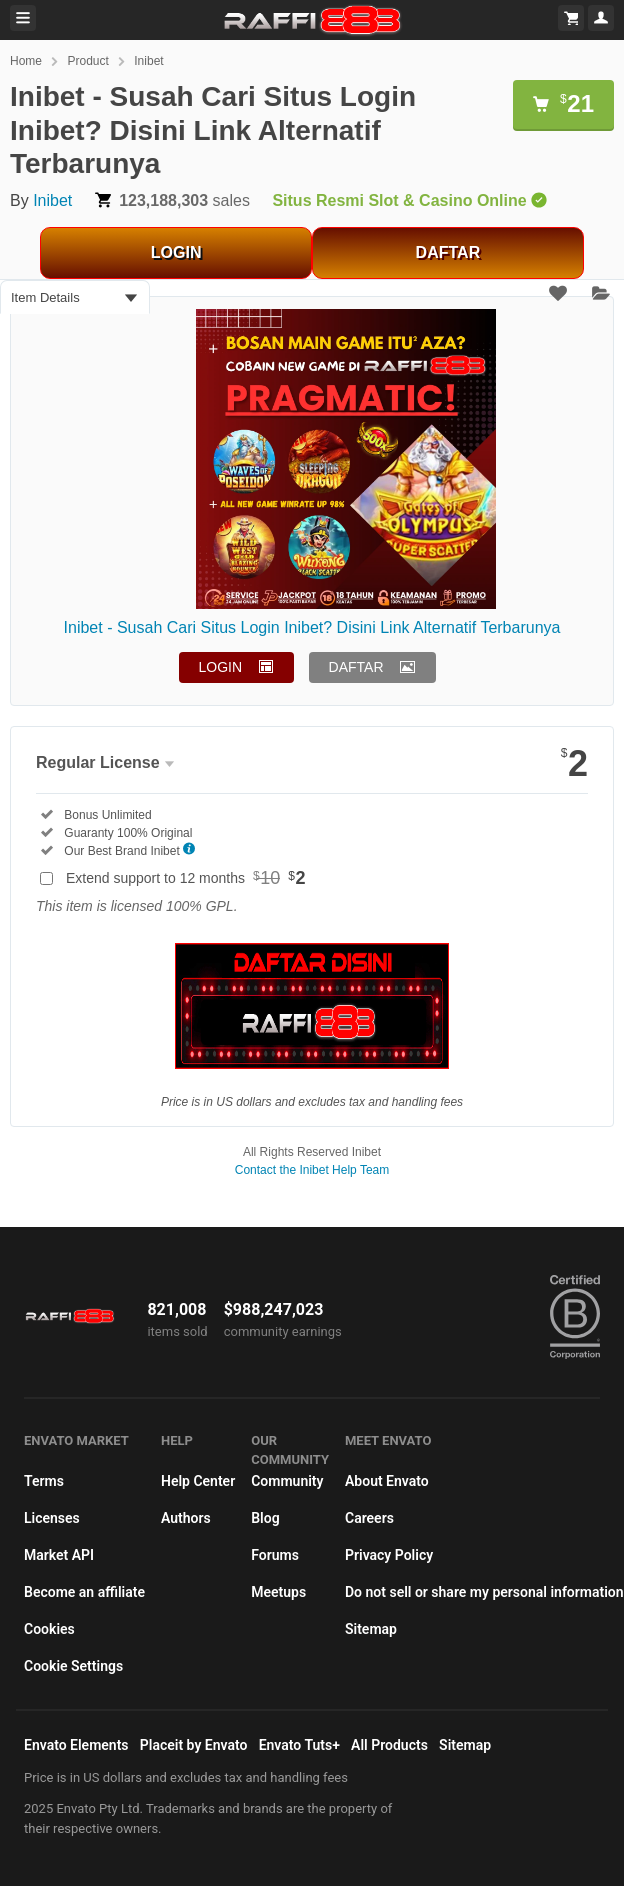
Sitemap (371, 1629)
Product (87, 61)
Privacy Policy (389, 1555)
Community (287, 1481)
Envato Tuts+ (299, 1745)
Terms (44, 1481)
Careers (369, 1518)
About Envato (387, 1481)
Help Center (198, 1481)
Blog (265, 1518)
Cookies (49, 1629)
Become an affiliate (84, 1592)
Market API (59, 1555)
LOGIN (176, 252)
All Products (389, 1745)
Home (26, 61)
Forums (275, 1555)
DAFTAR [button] (356, 667)
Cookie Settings (73, 1666)
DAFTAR (448, 252)
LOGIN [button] (221, 667)
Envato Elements (76, 1745)
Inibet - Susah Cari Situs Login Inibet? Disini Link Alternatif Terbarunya (312, 627)
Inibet (148, 61)
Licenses (52, 1518)
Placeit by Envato (194, 1745)
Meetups (278, 1592)
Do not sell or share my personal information (484, 1592)
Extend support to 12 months (186, 878)
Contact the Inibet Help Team (312, 1170)
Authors (186, 1518)
